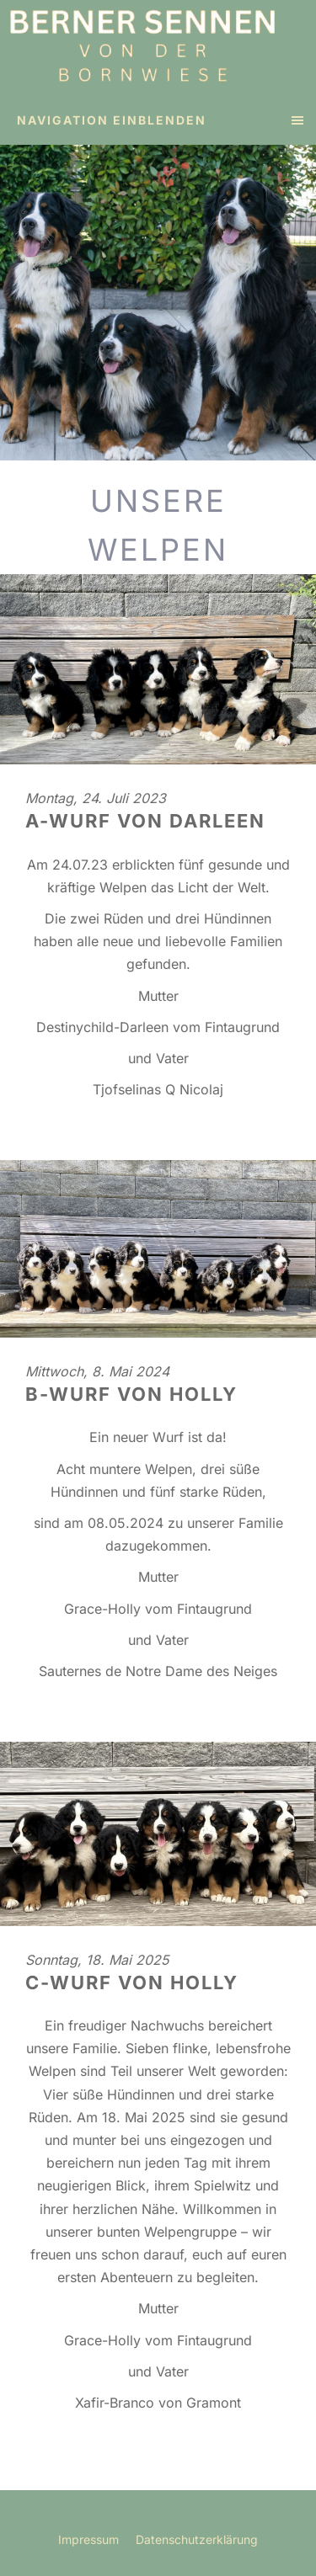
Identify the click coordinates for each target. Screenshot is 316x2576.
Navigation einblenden (111, 120)
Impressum (88, 2539)
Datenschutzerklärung (197, 2539)
